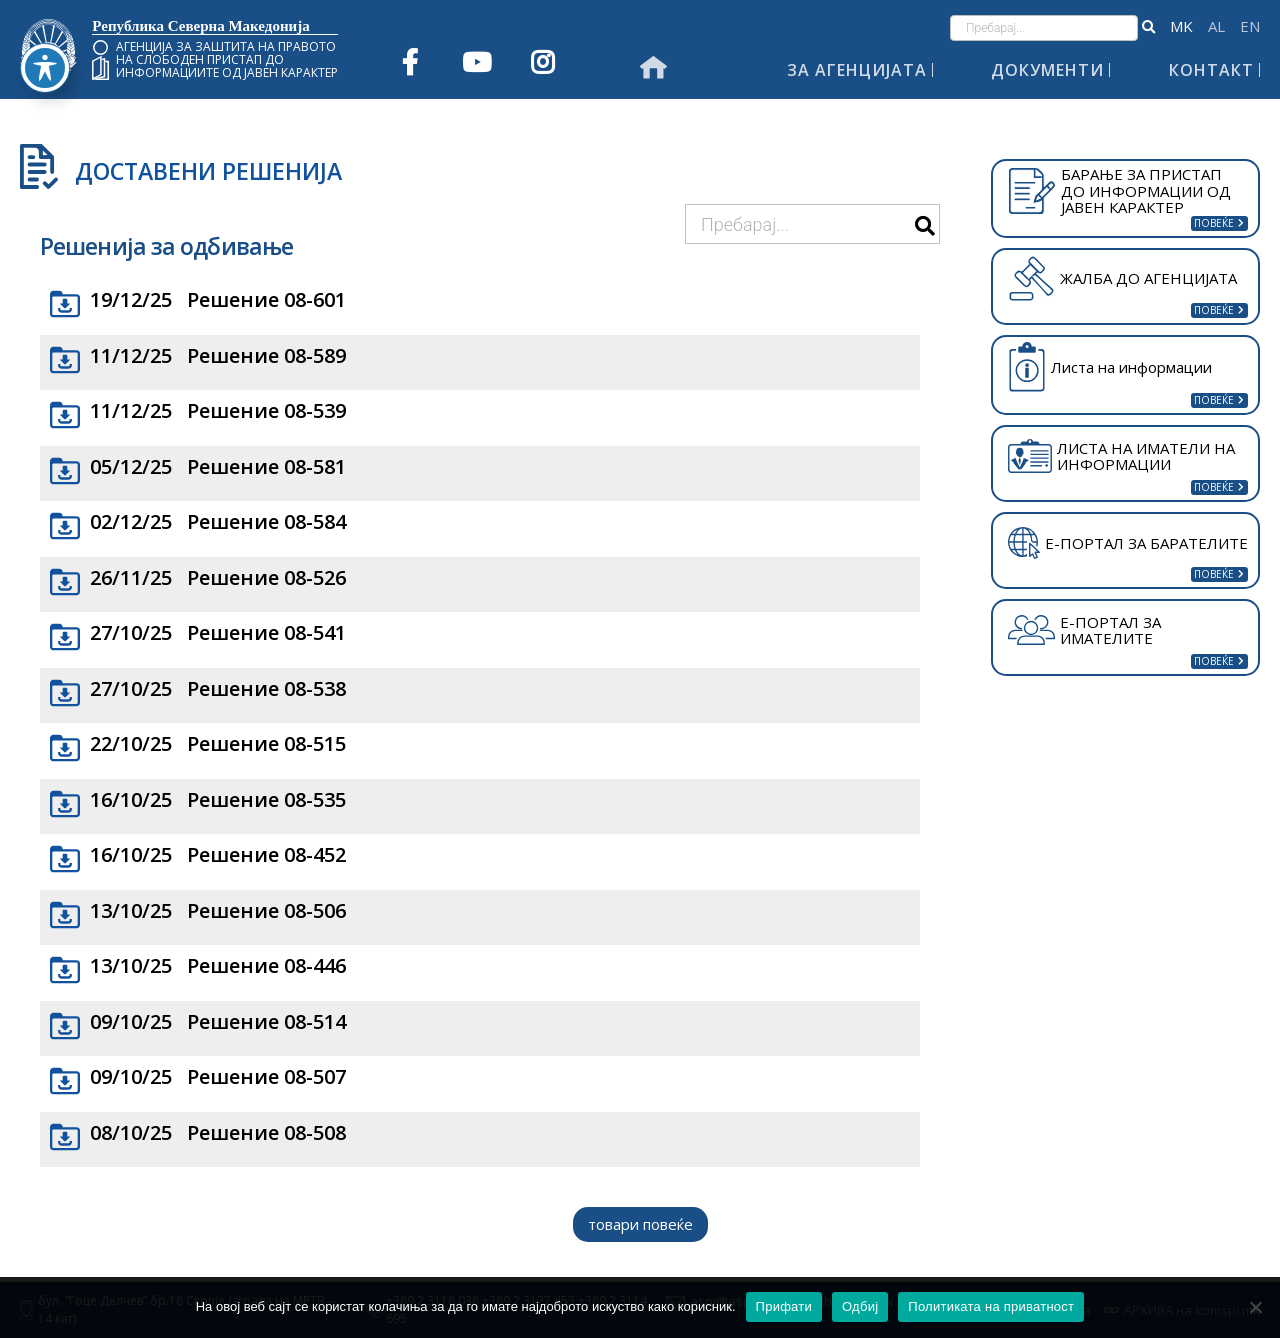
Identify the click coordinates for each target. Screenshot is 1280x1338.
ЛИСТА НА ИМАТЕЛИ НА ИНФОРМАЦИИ (1121, 456)
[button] (1148, 28)
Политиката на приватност (991, 1306)
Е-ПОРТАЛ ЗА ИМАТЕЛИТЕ (1084, 630)
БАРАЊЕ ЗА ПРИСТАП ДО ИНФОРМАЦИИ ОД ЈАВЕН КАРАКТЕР (1119, 190)
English (1250, 26)
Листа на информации (1110, 368)
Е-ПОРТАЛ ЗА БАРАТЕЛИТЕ (1128, 543)
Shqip (1216, 26)
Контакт (1211, 70)
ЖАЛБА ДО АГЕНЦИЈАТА (1122, 278)
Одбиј (860, 1306)
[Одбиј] (1255, 1307)
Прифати (784, 1306)
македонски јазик (1181, 26)
